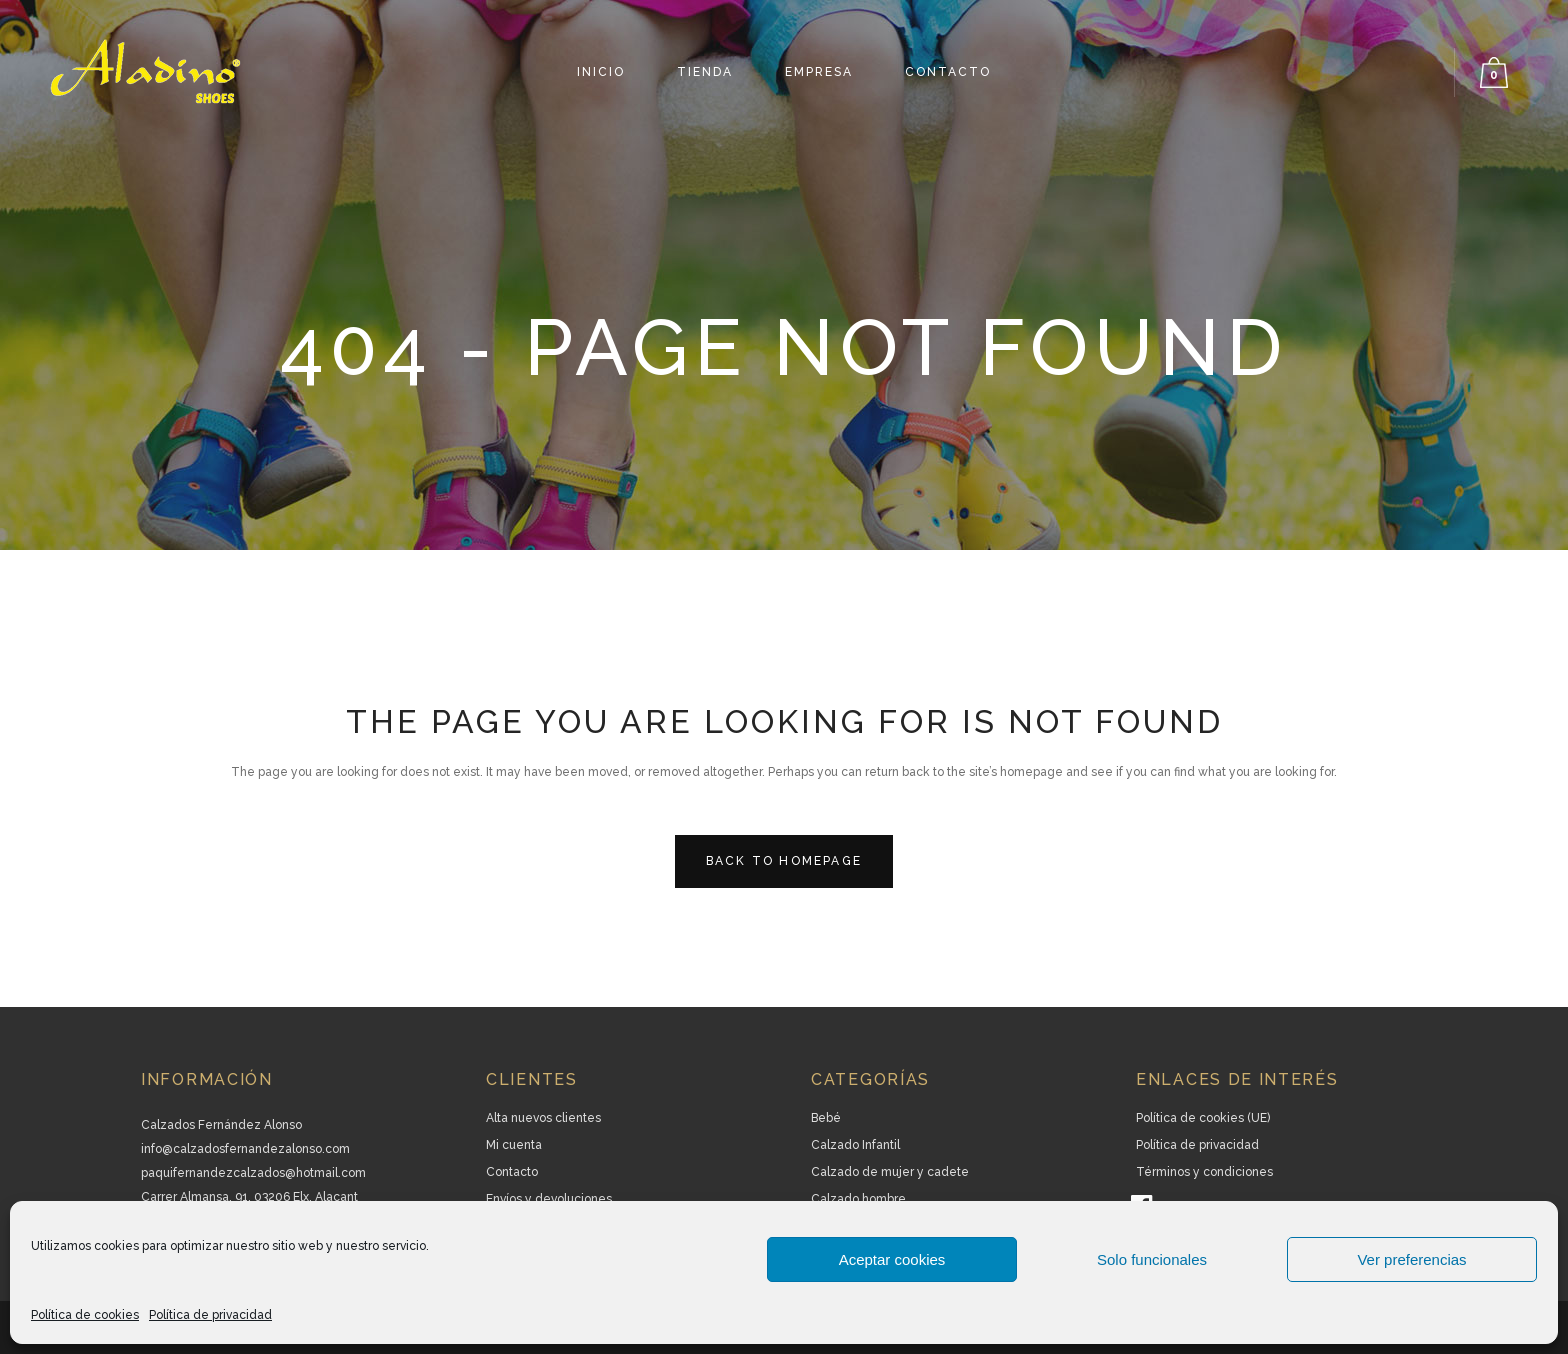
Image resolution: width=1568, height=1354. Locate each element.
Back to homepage (784, 861)
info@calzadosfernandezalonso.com (245, 1149)
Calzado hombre (858, 1199)
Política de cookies (85, 1315)
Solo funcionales (1152, 1259)
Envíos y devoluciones (549, 1199)
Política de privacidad (210, 1315)
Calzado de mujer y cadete (890, 1172)
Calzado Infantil (855, 1145)
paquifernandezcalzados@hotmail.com (253, 1173)
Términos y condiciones (1204, 1172)
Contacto (512, 1172)
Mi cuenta (514, 1145)
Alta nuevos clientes (543, 1118)
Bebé (826, 1118)
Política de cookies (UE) (1203, 1118)
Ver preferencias (1411, 1259)
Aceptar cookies (892, 1259)
